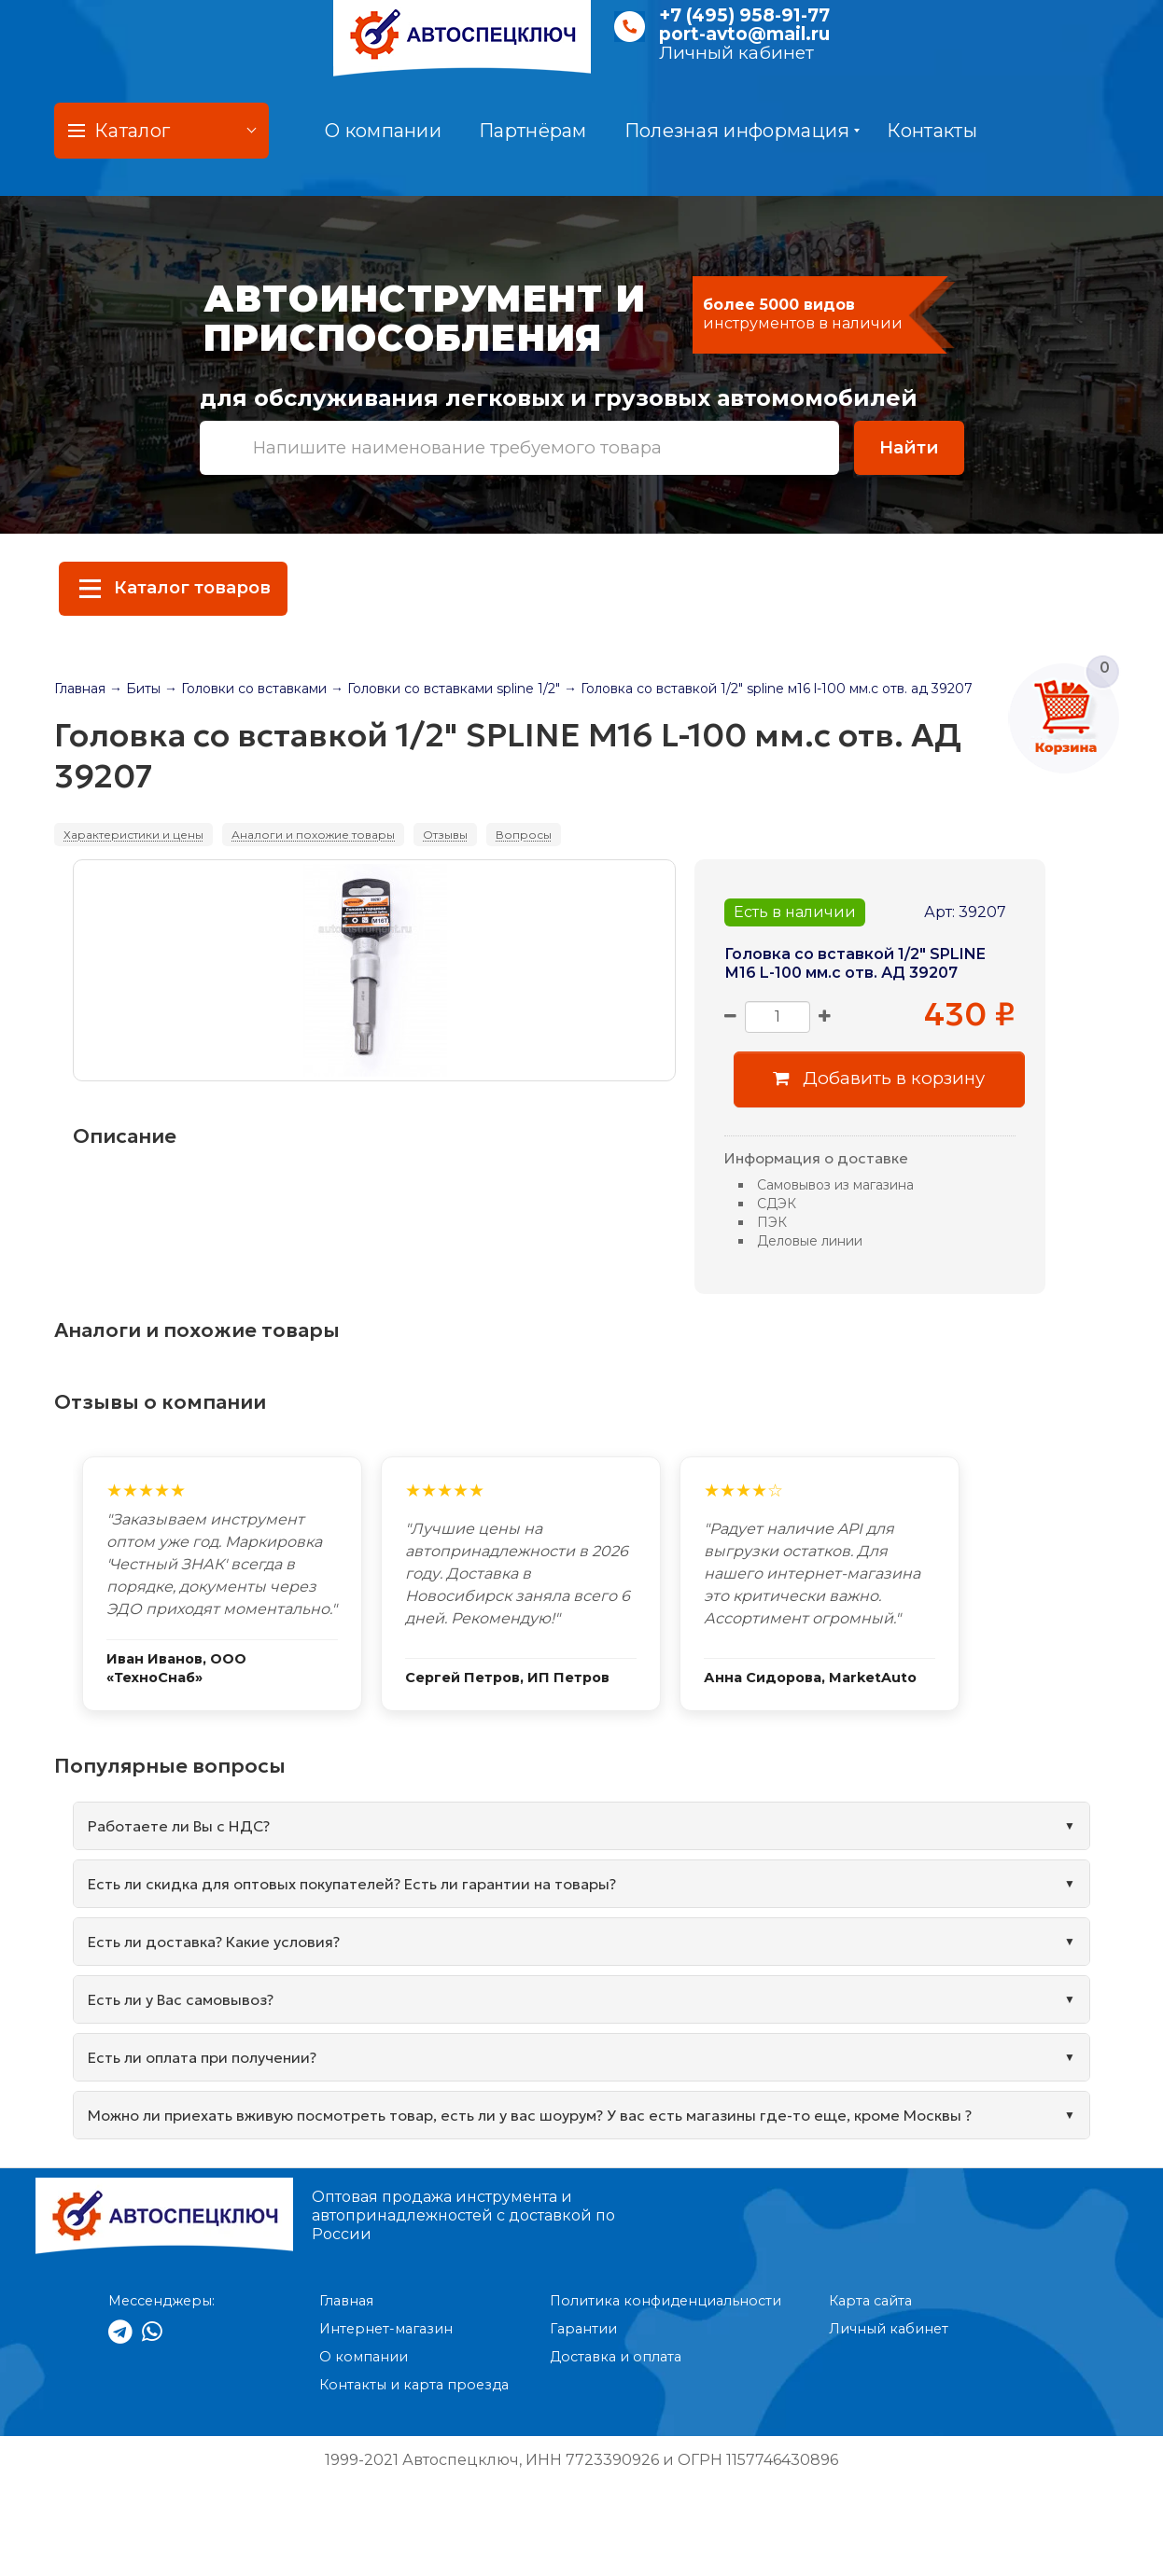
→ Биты (135, 688)
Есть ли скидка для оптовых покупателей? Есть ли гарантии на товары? (352, 1883)
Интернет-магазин (386, 2328)
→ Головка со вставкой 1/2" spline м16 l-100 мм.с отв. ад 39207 (768, 688)
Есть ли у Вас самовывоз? (180, 1999)
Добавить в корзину (879, 1078)
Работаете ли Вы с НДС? (179, 1826)
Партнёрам (533, 130)
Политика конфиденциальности (665, 2300)
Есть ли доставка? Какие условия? (214, 1941)
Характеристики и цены (133, 835)
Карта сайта (870, 2300)
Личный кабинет (736, 52)
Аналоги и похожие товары (313, 835)
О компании (383, 130)
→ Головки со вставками (245, 688)
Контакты (931, 130)
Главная (79, 688)
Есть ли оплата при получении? (202, 2057)
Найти (909, 447)
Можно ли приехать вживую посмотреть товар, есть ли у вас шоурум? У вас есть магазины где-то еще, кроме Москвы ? (530, 2115)
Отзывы (445, 835)
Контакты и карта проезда (414, 2384)
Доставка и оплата (615, 2356)
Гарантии (583, 2328)
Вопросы (524, 835)
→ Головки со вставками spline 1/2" (445, 688)
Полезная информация (742, 130)
